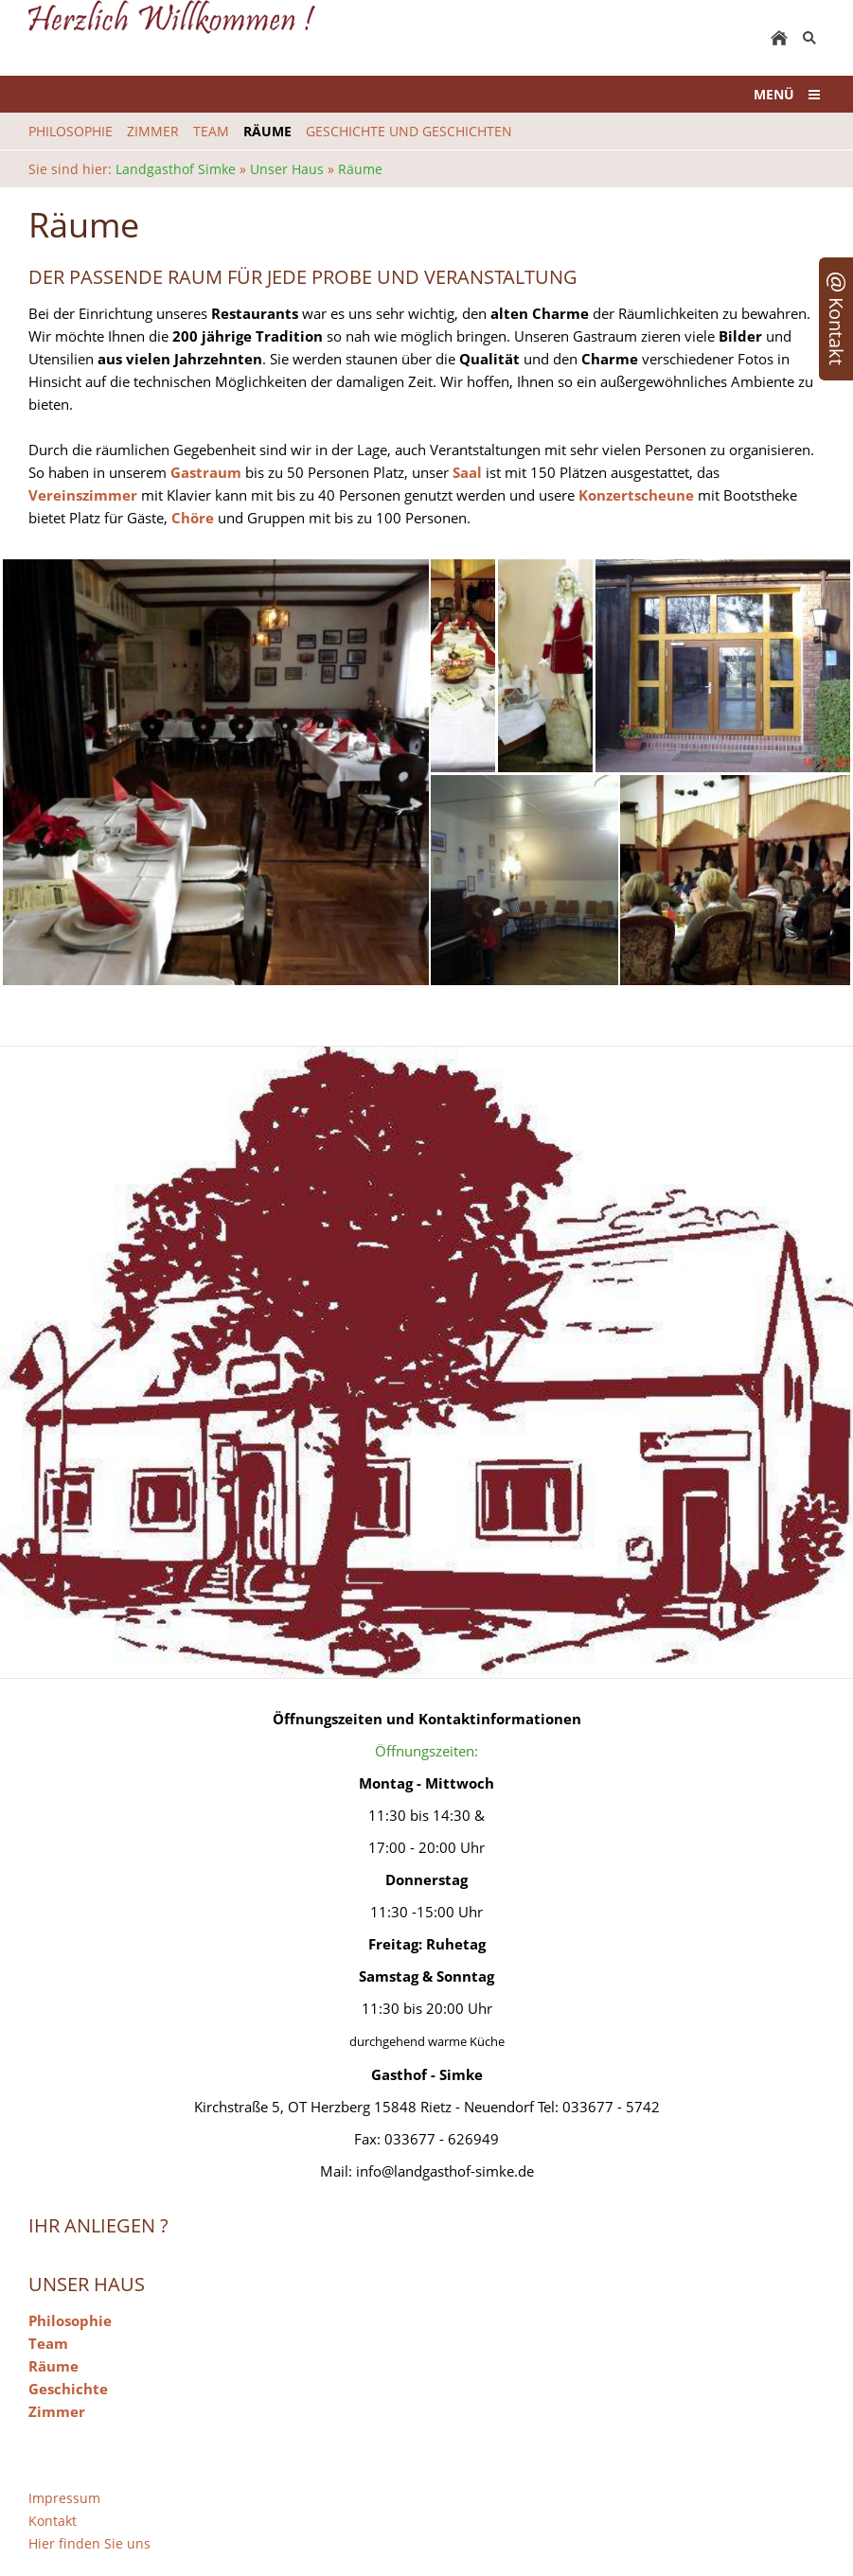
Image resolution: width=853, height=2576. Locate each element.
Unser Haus (287, 169)
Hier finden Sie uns (89, 2543)
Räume (360, 169)
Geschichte (68, 2388)
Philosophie (70, 2320)
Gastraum (205, 472)
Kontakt (52, 2521)
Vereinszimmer (82, 494)
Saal (467, 472)
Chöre (192, 517)
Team (48, 2343)
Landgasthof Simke (176, 169)
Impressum (64, 2498)
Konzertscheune (638, 494)
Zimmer (56, 2411)
